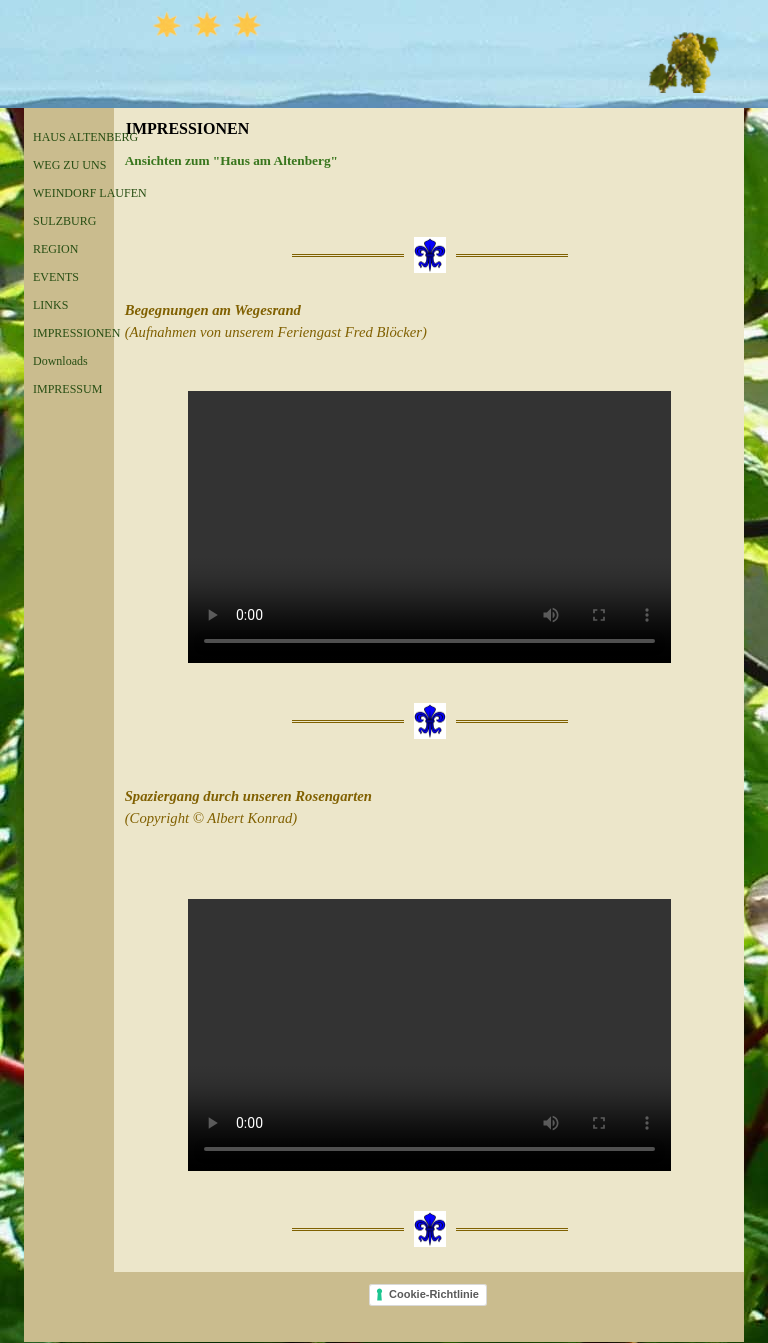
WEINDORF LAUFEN (90, 193)
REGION (55, 249)
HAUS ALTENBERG (85, 137)
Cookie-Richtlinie (434, 1294)
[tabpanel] (429, 161)
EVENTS (56, 277)
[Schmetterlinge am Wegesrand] (429, 527)
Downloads (60, 361)
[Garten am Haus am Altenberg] (429, 1035)
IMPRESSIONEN (76, 333)
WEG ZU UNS (69, 165)
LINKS (50, 305)
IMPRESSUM (67, 389)
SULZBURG (64, 221)
